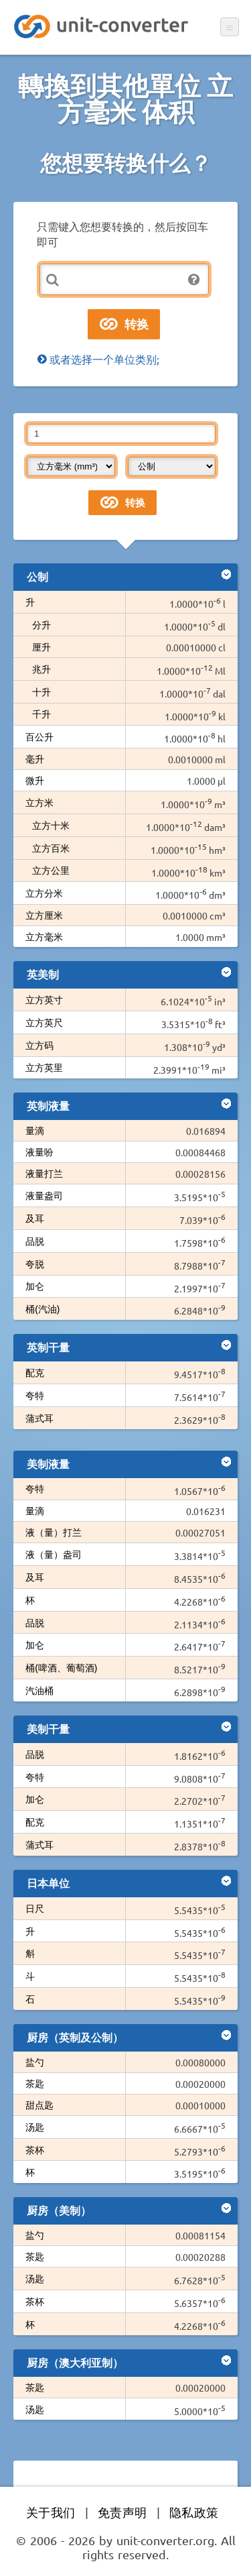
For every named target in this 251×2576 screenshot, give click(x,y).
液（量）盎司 (53, 1554)
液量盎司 (44, 1195)
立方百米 (51, 848)
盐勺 (34, 2062)
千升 (41, 714)
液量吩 (39, 1151)
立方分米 (44, 893)
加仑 (34, 1286)
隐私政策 (194, 2512)
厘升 (41, 646)
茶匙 (34, 2083)
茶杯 (34, 2149)
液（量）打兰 (53, 1532)
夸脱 (34, 1263)
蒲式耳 (39, 1418)
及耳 (34, 1218)
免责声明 (122, 2512)
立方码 (39, 1045)
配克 (34, 1372)
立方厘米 (44, 915)
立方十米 (51, 825)
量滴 (34, 1130)
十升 (41, 691)
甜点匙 (39, 2104)
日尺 (34, 1908)
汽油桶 (39, 1690)
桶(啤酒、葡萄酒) (61, 1667)
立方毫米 (44, 936)
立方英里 (44, 1067)
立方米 (39, 802)
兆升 (41, 669)
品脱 (34, 1241)
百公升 (39, 736)
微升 (34, 780)
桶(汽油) (42, 1308)
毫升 (34, 758)
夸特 (34, 1395)
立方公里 (51, 870)
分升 (41, 624)
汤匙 (34, 2127)
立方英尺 (44, 1022)
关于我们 (51, 2512)
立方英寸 (44, 999)
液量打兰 (44, 1173)
